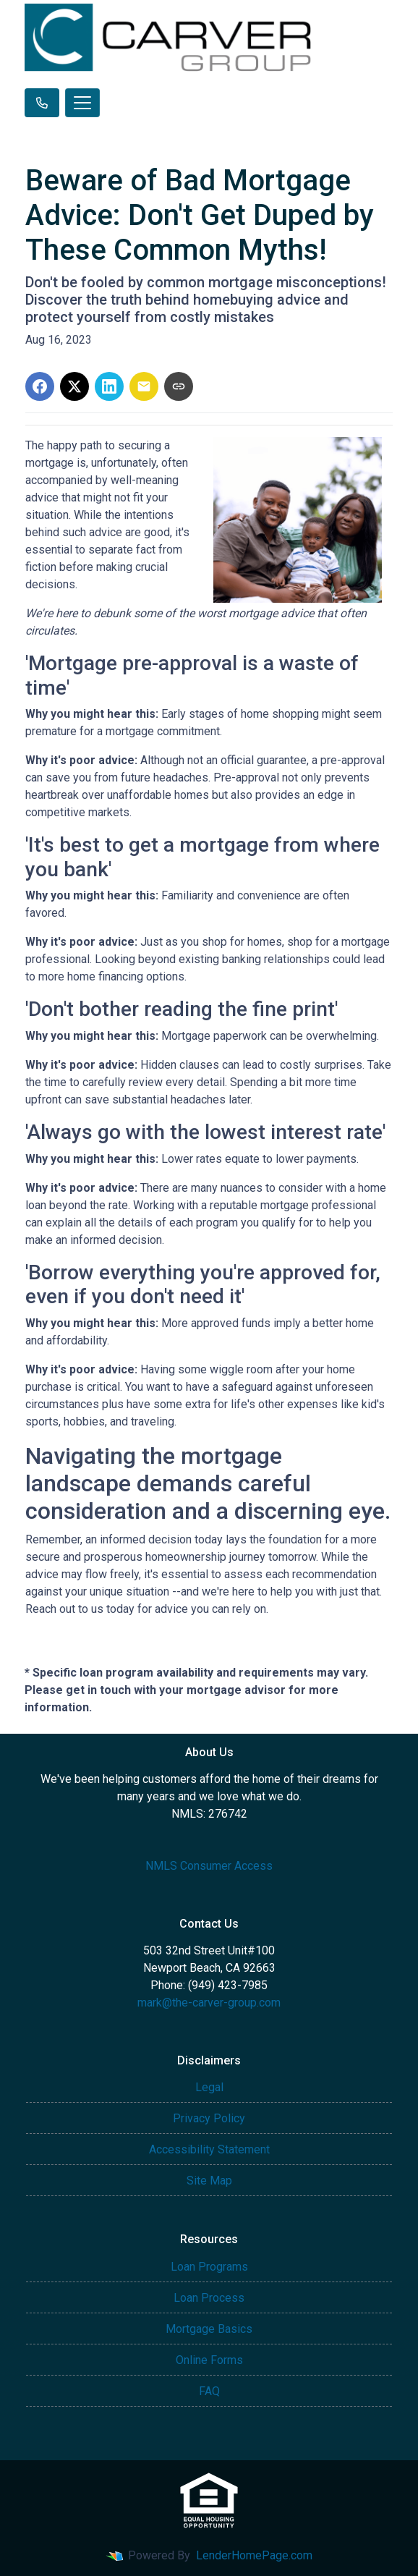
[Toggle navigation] (82, 102)
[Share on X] (74, 386)
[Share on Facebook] (39, 386)
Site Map (209, 2180)
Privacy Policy (209, 2118)
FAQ (209, 2391)
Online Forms (209, 2360)
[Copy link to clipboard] (178, 386)
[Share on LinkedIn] (109, 386)
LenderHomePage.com (254, 2555)
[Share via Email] (143, 386)
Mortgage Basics (209, 2329)
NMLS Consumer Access (209, 1866)
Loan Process (209, 2298)
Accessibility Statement (209, 2149)
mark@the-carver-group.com (209, 2002)
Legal (209, 2087)
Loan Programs (209, 2267)
